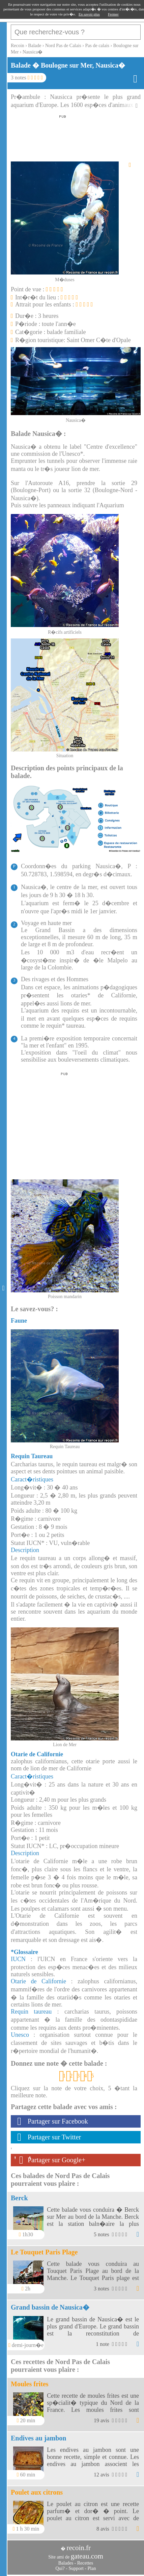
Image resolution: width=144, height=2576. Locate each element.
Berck (19, 2198)
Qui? (60, 2568)
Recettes (85, 2563)
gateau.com (87, 2556)
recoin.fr (78, 2548)
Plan (92, 2568)
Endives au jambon (38, 2438)
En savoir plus (89, 14)
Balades (65, 2563)
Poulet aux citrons (37, 2492)
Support (75, 2568)
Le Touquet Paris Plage (44, 2252)
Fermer (113, 14)
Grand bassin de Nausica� (50, 2307)
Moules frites (30, 2384)
